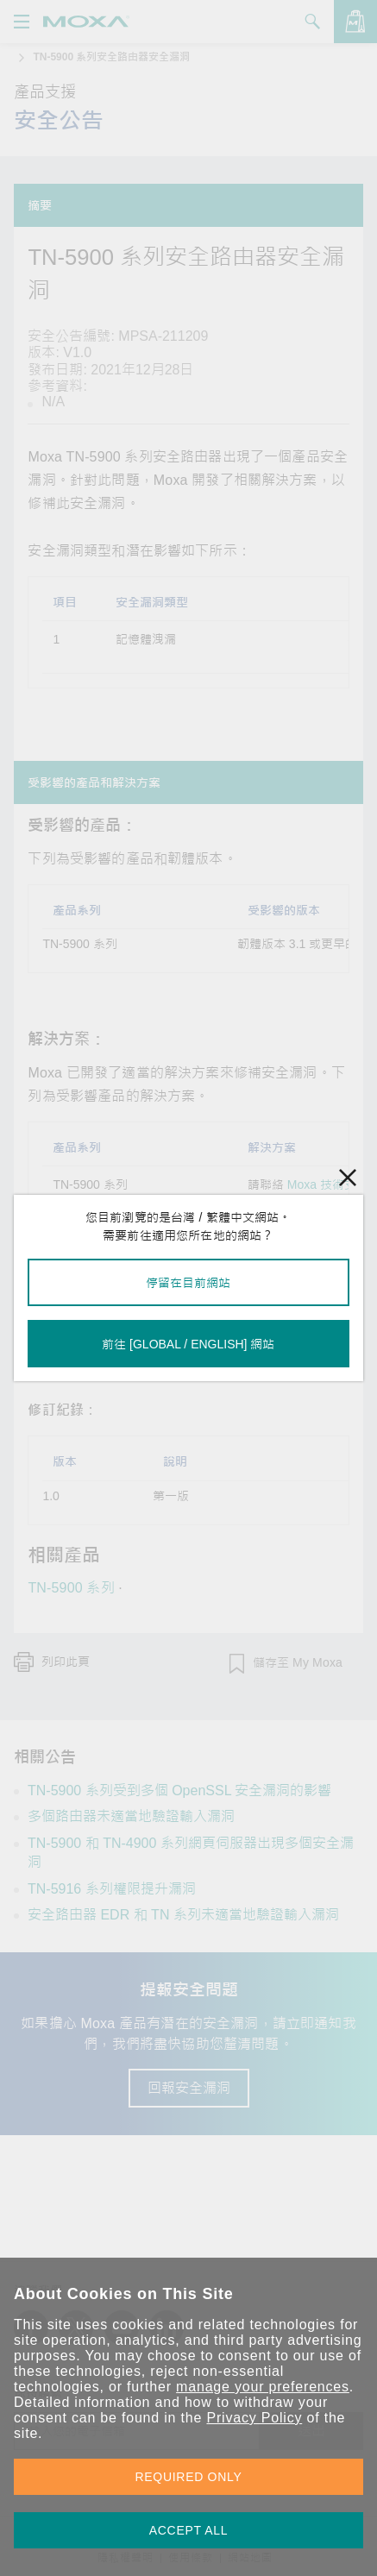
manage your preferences (262, 2386)
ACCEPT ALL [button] (189, 2530)
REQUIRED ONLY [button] (188, 2477)
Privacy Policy (254, 2417)
